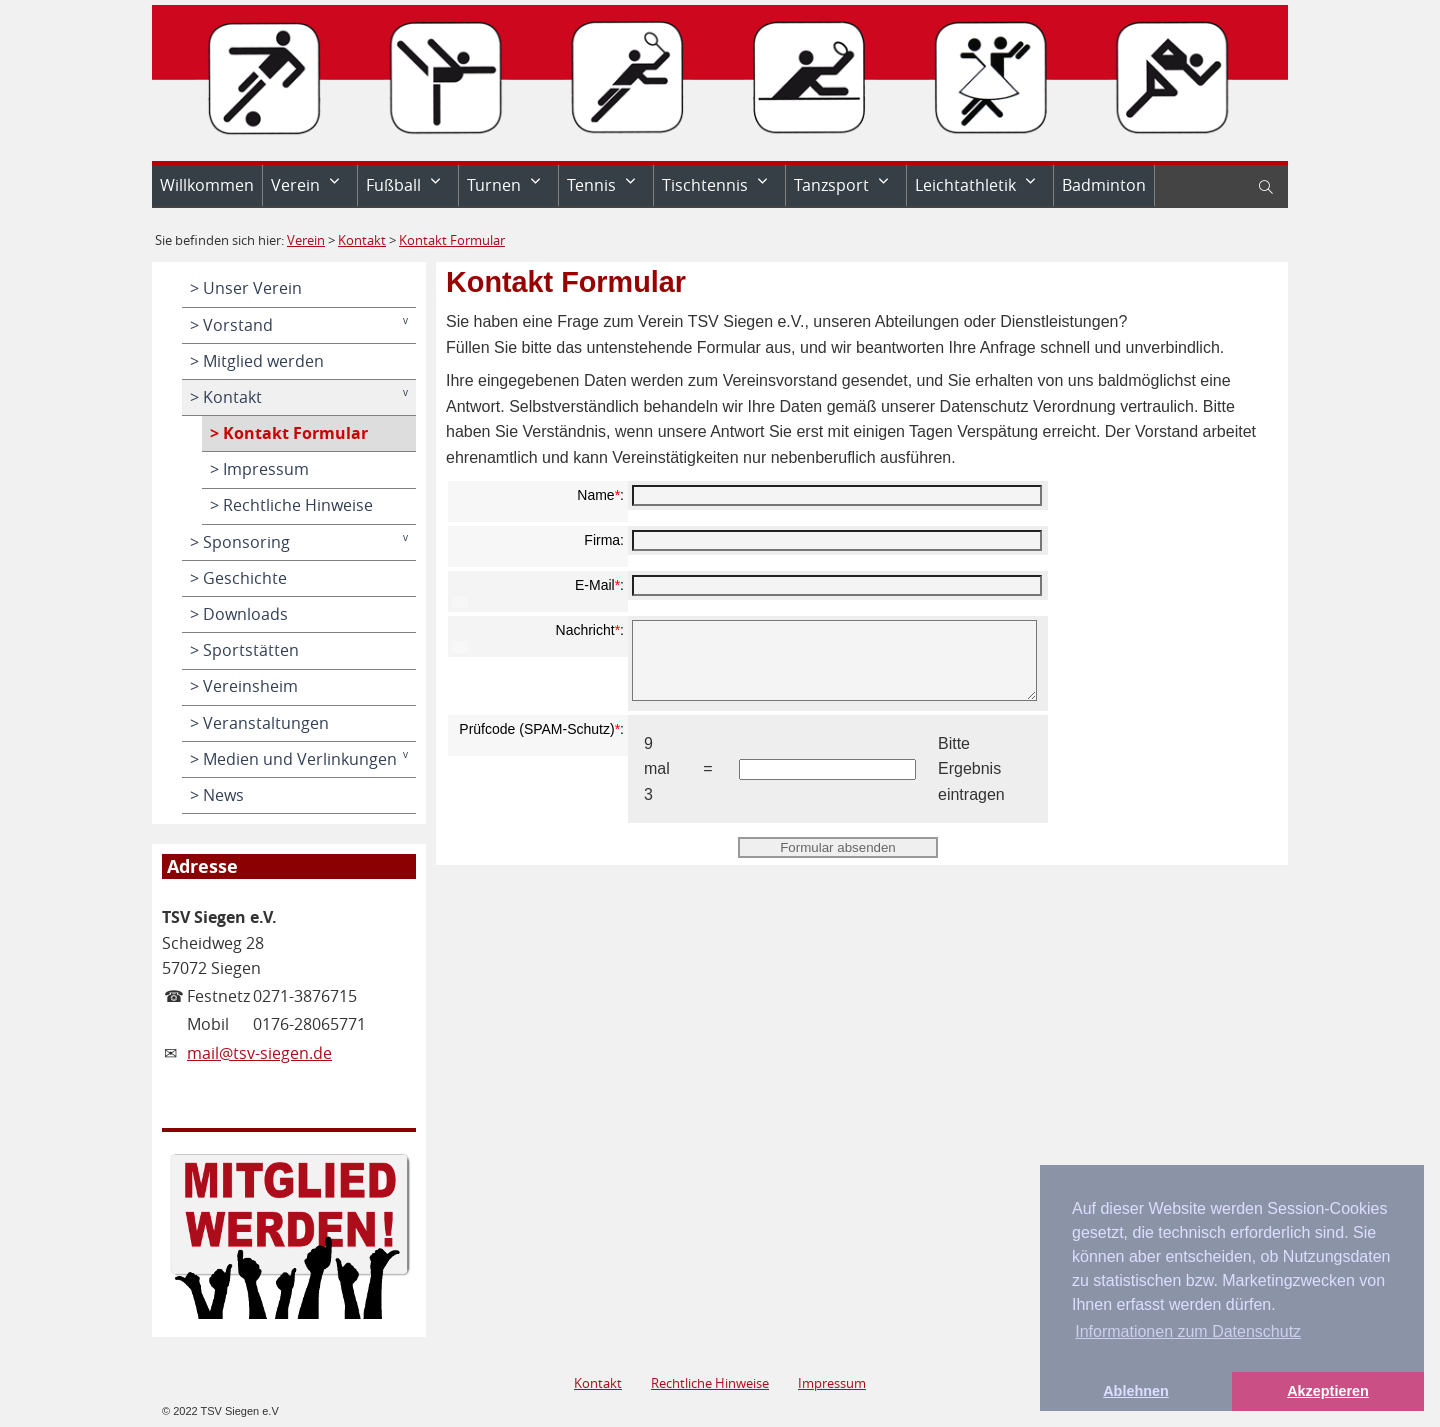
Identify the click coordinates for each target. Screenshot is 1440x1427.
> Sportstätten (244, 650)
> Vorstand (231, 325)
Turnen (494, 185)
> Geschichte (238, 578)
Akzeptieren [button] (1328, 1391)
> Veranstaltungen (259, 723)
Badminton (1104, 185)
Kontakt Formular (452, 240)
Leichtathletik (965, 185)
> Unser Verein (246, 288)
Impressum (832, 1383)
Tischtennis (705, 185)
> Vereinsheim (244, 686)
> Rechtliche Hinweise (291, 505)
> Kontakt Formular (289, 433)
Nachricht (585, 630)
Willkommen (207, 185)
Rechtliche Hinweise (710, 1383)
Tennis (591, 185)
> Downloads (239, 614)
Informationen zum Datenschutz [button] (1188, 1331)
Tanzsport (831, 185)
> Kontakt (226, 397)
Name (595, 495)
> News (217, 795)
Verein (295, 185)
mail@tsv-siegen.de (259, 1053)
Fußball (393, 185)
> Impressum (259, 469)
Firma (602, 540)
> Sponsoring (240, 542)
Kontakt (362, 240)
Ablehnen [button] (1136, 1391)
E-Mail (595, 585)
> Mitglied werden (257, 361)
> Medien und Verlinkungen (293, 759)
